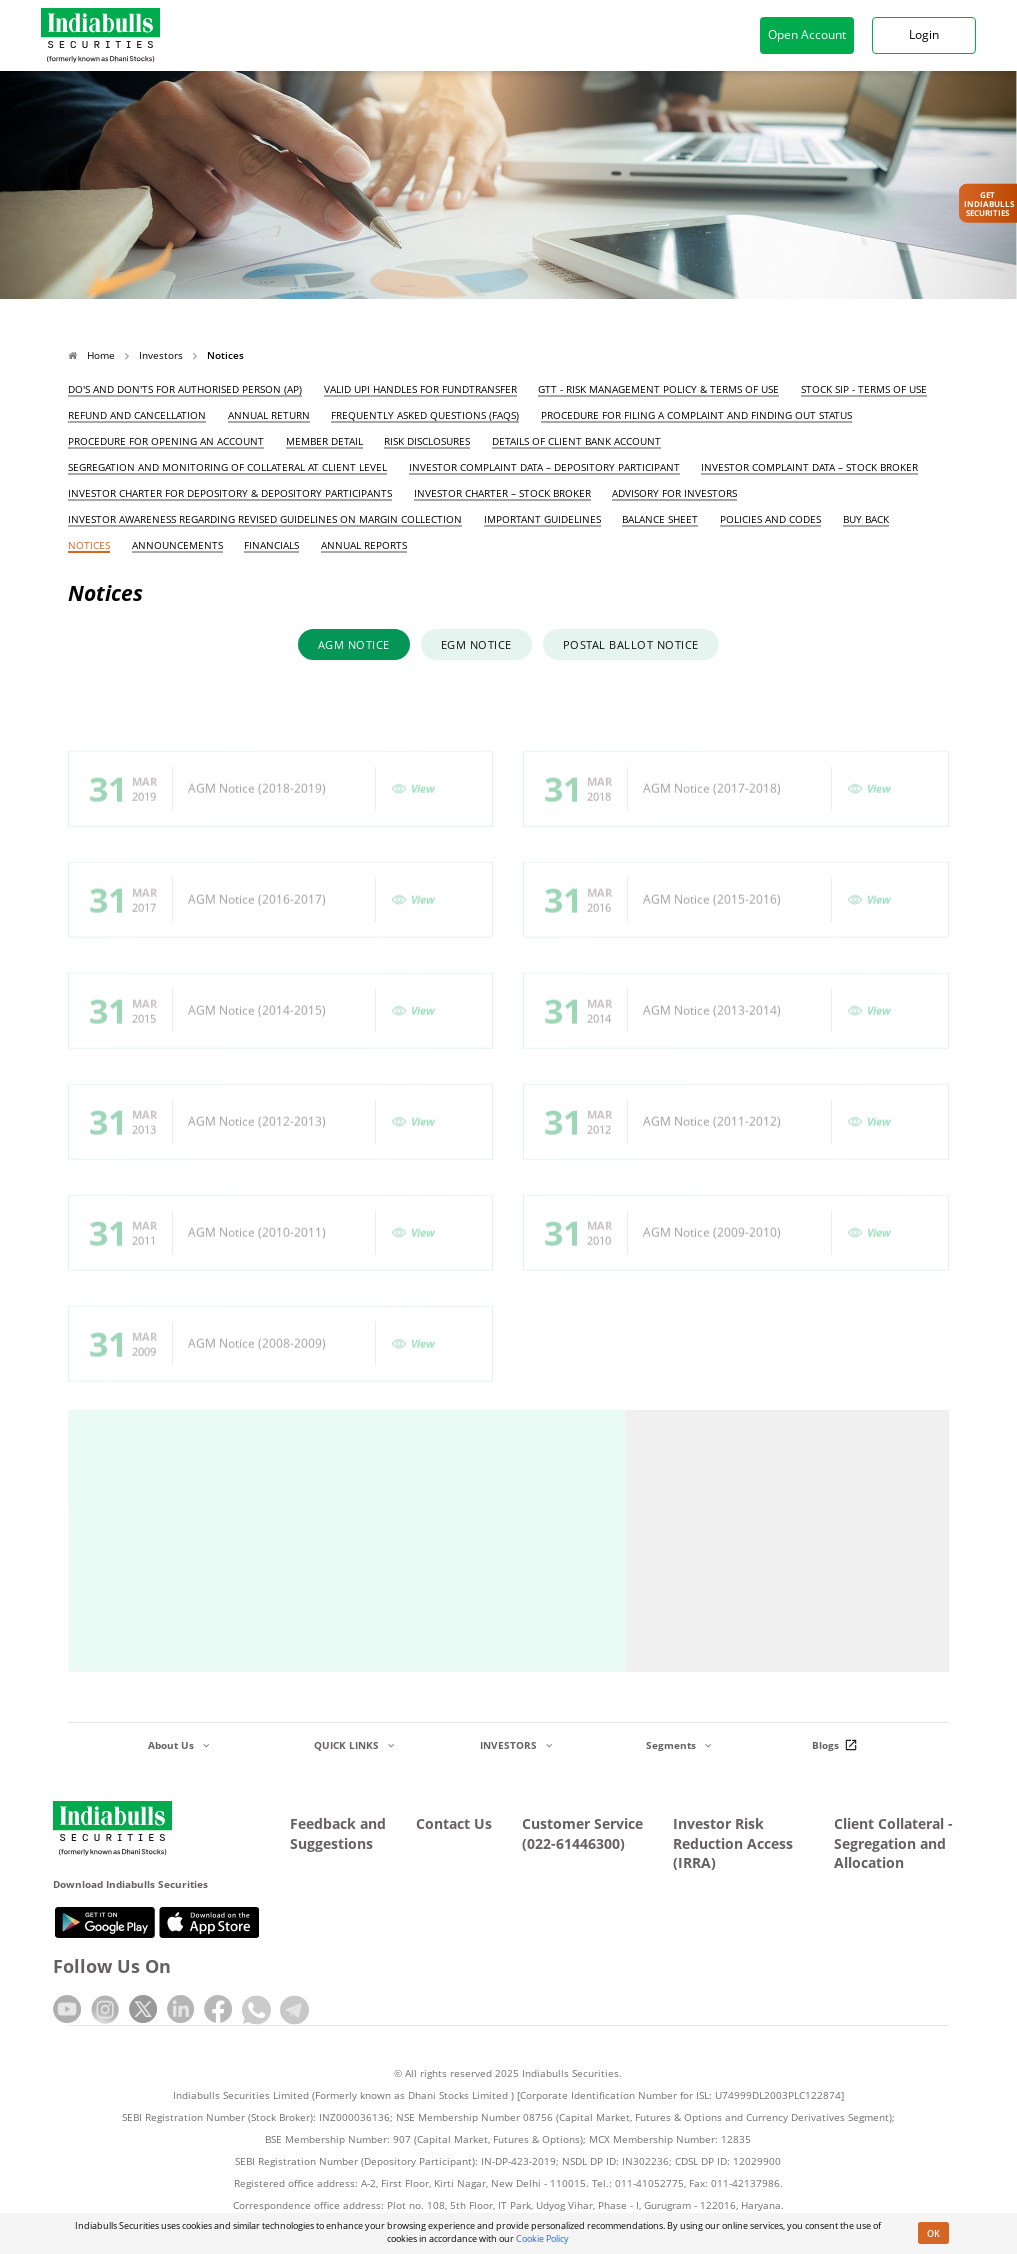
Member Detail (324, 441)
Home (91, 355)
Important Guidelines (542, 519)
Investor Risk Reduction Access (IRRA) (733, 1843)
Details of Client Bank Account (576, 441)
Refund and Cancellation (137, 415)
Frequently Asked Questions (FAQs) (425, 415)
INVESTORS (516, 1745)
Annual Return (269, 415)
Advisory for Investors (674, 493)
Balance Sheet (660, 519)
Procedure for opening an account (166, 441)
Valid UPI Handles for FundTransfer (420, 389)
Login (924, 34)
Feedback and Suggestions (338, 1833)
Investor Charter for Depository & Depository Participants (230, 493)
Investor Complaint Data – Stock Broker (809, 467)
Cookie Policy (542, 2238)
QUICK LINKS (354, 1745)
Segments (678, 1745)
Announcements (177, 545)
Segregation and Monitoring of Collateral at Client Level (227, 467)
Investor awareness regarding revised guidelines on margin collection (265, 519)
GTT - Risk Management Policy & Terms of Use (658, 389)
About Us (178, 1745)
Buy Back (866, 519)
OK (933, 2233)
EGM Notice (476, 646)
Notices (89, 545)
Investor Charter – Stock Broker (502, 493)
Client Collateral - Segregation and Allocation (893, 1843)
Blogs (837, 1745)
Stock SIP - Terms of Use (864, 389)
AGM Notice (354, 646)
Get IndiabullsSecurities (989, 203)
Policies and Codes (770, 519)
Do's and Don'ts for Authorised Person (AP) (185, 389)
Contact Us (454, 1823)
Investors (161, 355)
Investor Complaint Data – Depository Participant (544, 467)
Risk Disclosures (427, 441)
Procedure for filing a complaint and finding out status (696, 415)
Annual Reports (364, 545)
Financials (271, 545)
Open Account (807, 34)
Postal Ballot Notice (631, 646)
